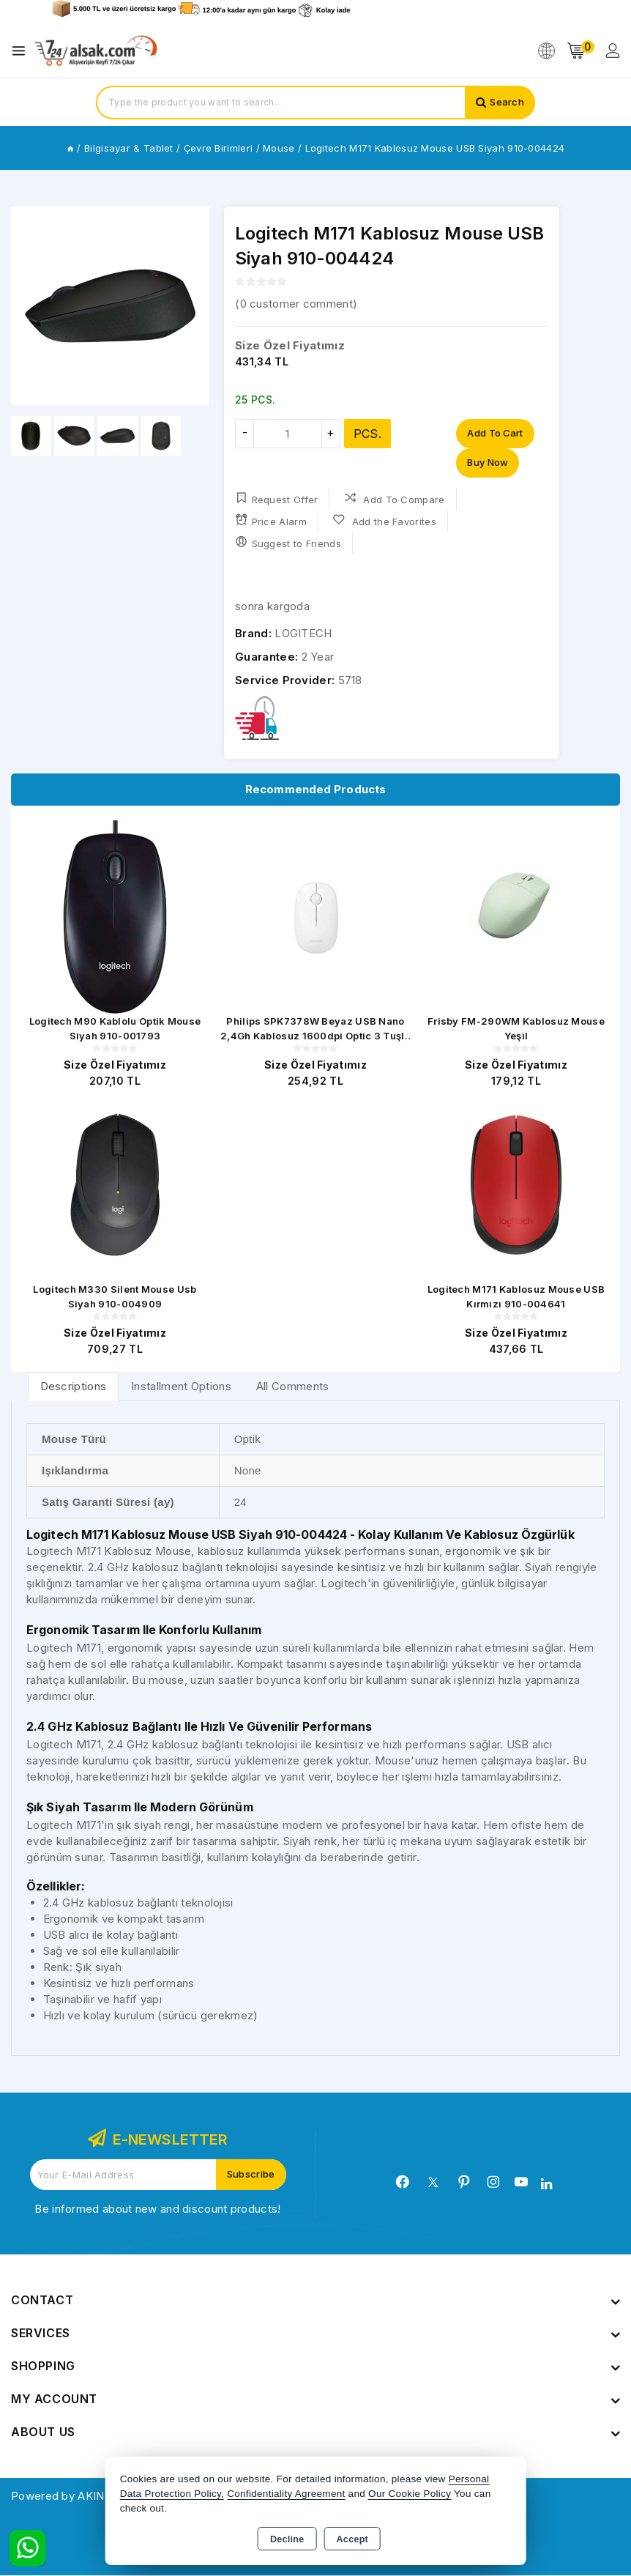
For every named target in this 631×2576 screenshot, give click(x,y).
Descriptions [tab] (73, 1387)
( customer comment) (296, 304)
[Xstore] (96, 51)
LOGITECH (303, 633)
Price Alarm (271, 520)
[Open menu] (22, 51)
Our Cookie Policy (409, 2493)
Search (507, 102)
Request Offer (276, 498)
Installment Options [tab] (181, 1387)
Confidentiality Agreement (286, 2493)
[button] (192, 306)
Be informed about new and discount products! (157, 2209)
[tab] (73, 1387)
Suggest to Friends (288, 542)
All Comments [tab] (292, 1387)
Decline (287, 2539)
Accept (352, 2539)
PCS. (367, 433)
